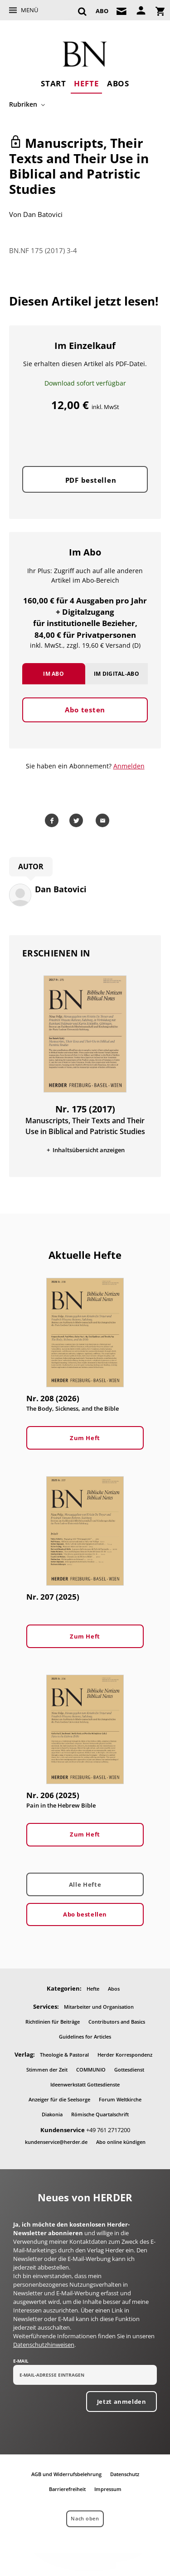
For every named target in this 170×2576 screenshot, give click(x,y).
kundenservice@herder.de (56, 2141)
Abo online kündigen (121, 2141)
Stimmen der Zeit (47, 2069)
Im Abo (53, 674)
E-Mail (21, 2361)
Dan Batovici (43, 214)
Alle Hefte (85, 1884)
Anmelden (129, 766)
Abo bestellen (85, 1914)
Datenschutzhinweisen (43, 2345)
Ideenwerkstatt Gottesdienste (85, 2084)
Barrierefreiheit (67, 2489)
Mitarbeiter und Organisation (99, 2006)
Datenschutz (124, 2474)
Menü (29, 10)
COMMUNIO (91, 2069)
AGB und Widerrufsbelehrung (66, 2474)
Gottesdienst (129, 2069)
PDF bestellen (91, 480)
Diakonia (52, 2114)
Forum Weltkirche (120, 2099)
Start (53, 83)
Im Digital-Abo (116, 674)
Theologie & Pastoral (64, 2054)
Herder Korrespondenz (124, 2054)
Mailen (104, 820)
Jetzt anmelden (121, 2401)
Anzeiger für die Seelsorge (59, 2099)
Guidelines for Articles (85, 2036)
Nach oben (85, 2518)
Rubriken (23, 104)
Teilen (53, 820)
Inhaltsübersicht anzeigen (89, 1150)
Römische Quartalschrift (100, 2114)
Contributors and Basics (116, 2021)
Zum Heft (85, 1438)
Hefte (86, 83)
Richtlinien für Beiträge (52, 2021)
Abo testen (85, 709)
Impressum (107, 2489)
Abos (118, 83)
